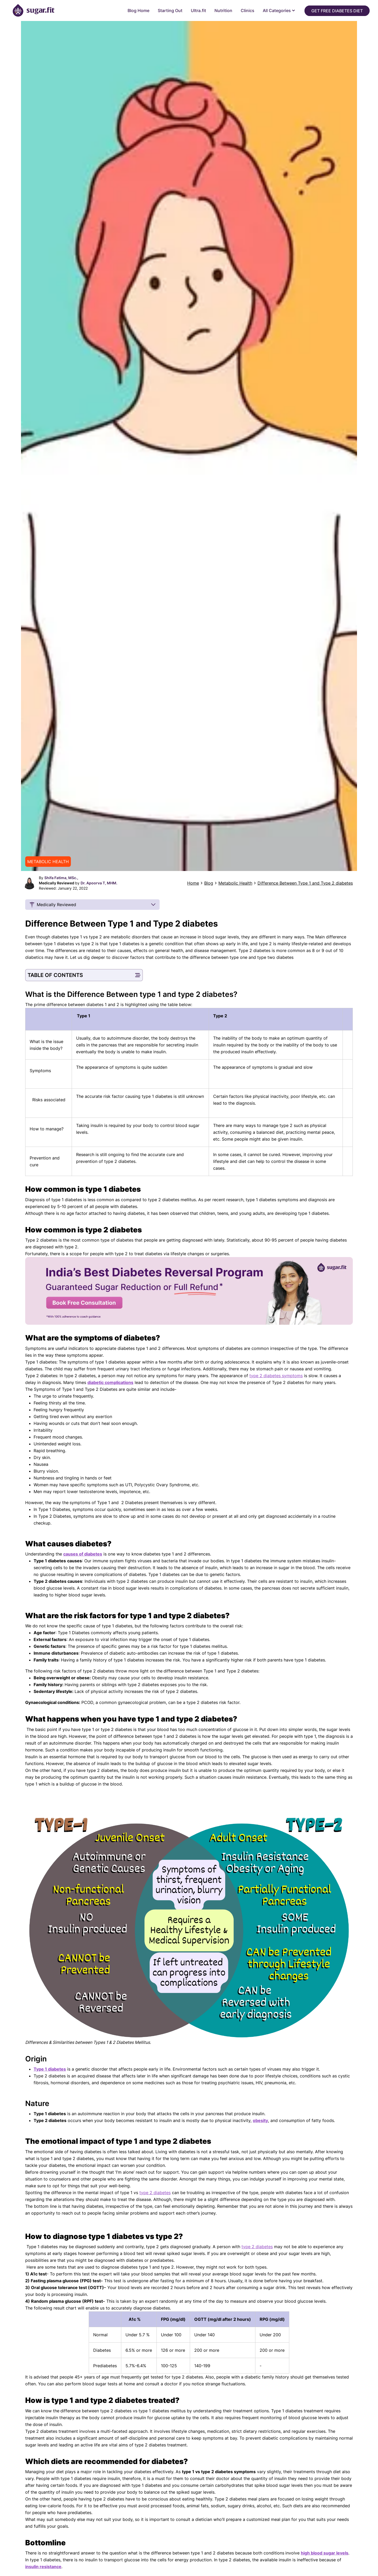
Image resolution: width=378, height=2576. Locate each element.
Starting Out (170, 10)
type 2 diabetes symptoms (276, 1375)
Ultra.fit (198, 10)
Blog (208, 883)
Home (193, 883)
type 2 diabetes (155, 2192)
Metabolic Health (235, 883)
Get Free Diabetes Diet (337, 10)
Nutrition (223, 10)
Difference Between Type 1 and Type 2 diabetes (305, 883)
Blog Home (138, 10)
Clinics (247, 10)
